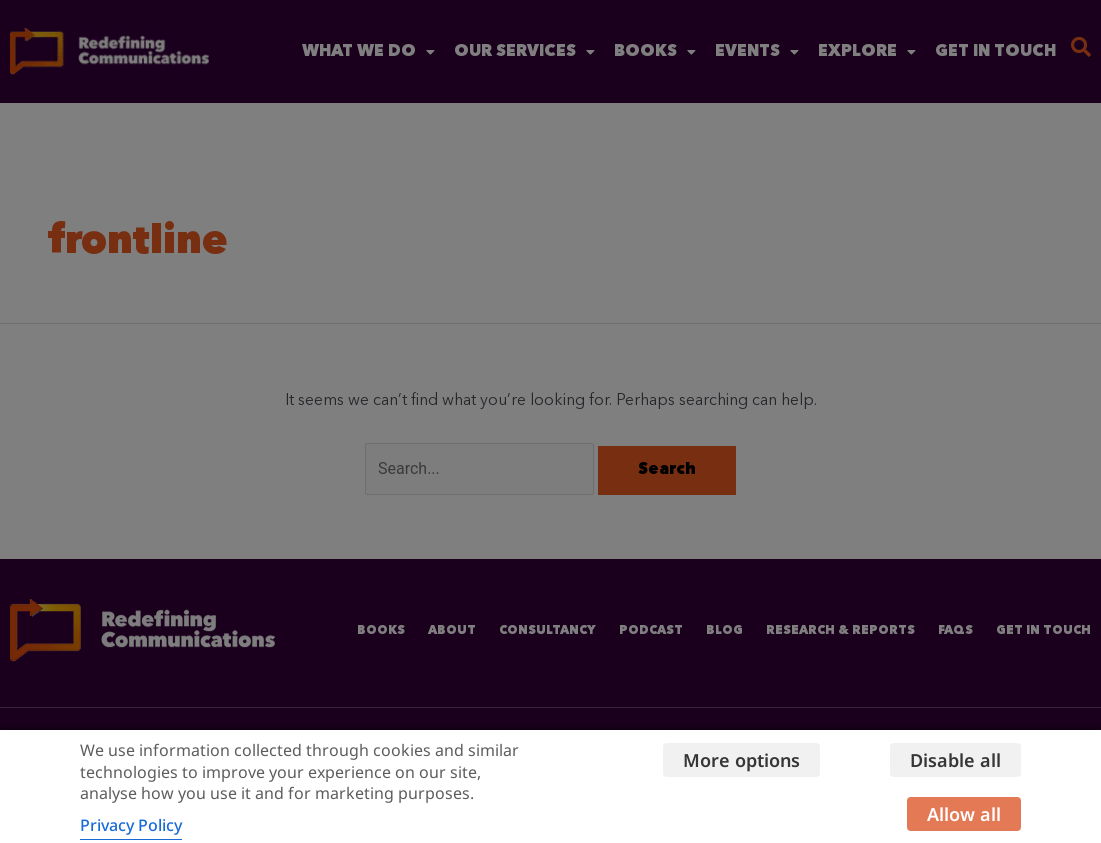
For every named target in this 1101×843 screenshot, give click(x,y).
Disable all (955, 760)
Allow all (964, 814)
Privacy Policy (131, 825)
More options (741, 760)
